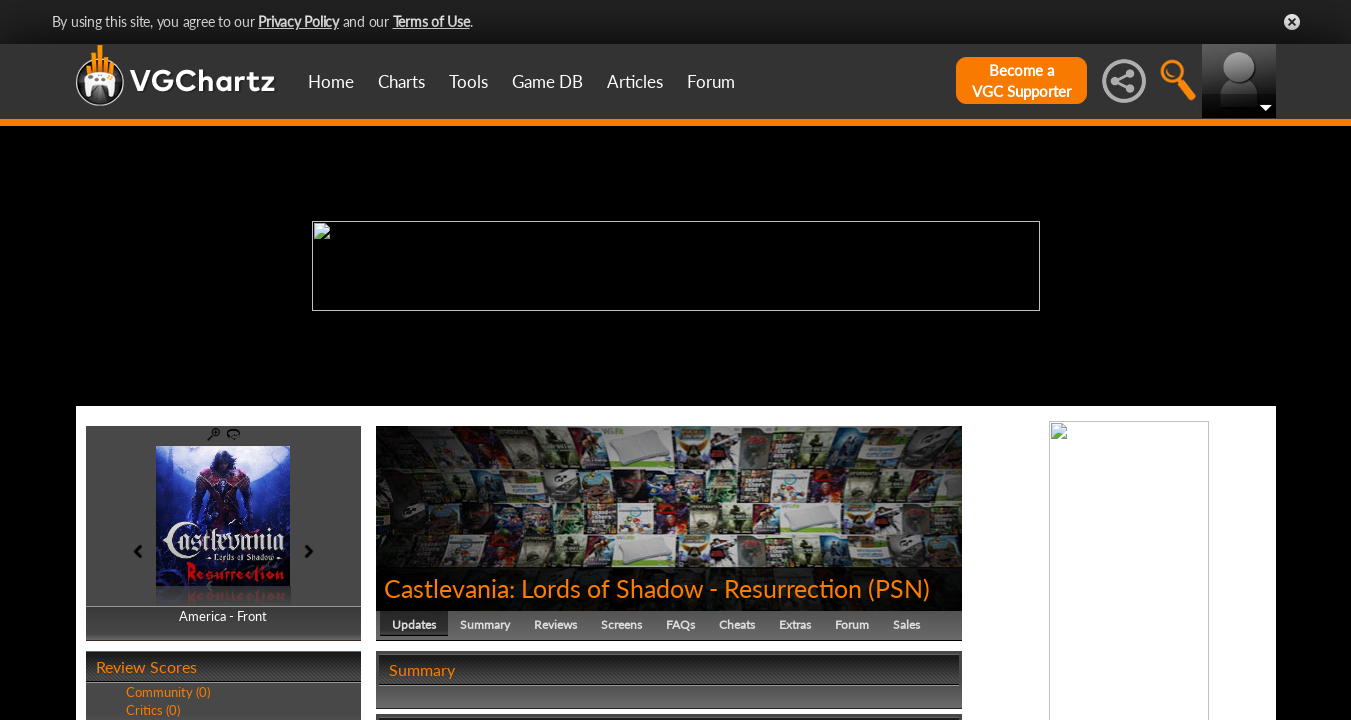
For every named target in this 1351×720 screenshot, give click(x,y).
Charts (401, 81)
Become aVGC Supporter (1021, 80)
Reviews (555, 624)
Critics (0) (153, 710)
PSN (899, 588)
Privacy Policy (298, 21)
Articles (635, 81)
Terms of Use (431, 21)
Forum (711, 81)
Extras (795, 624)
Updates (414, 624)
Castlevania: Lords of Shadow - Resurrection (623, 588)
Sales (906, 624)
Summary (485, 624)
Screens (621, 624)
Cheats (737, 624)
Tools (468, 81)
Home (331, 81)
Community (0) (168, 692)
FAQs (680, 624)
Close (1292, 22)
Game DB (547, 81)
